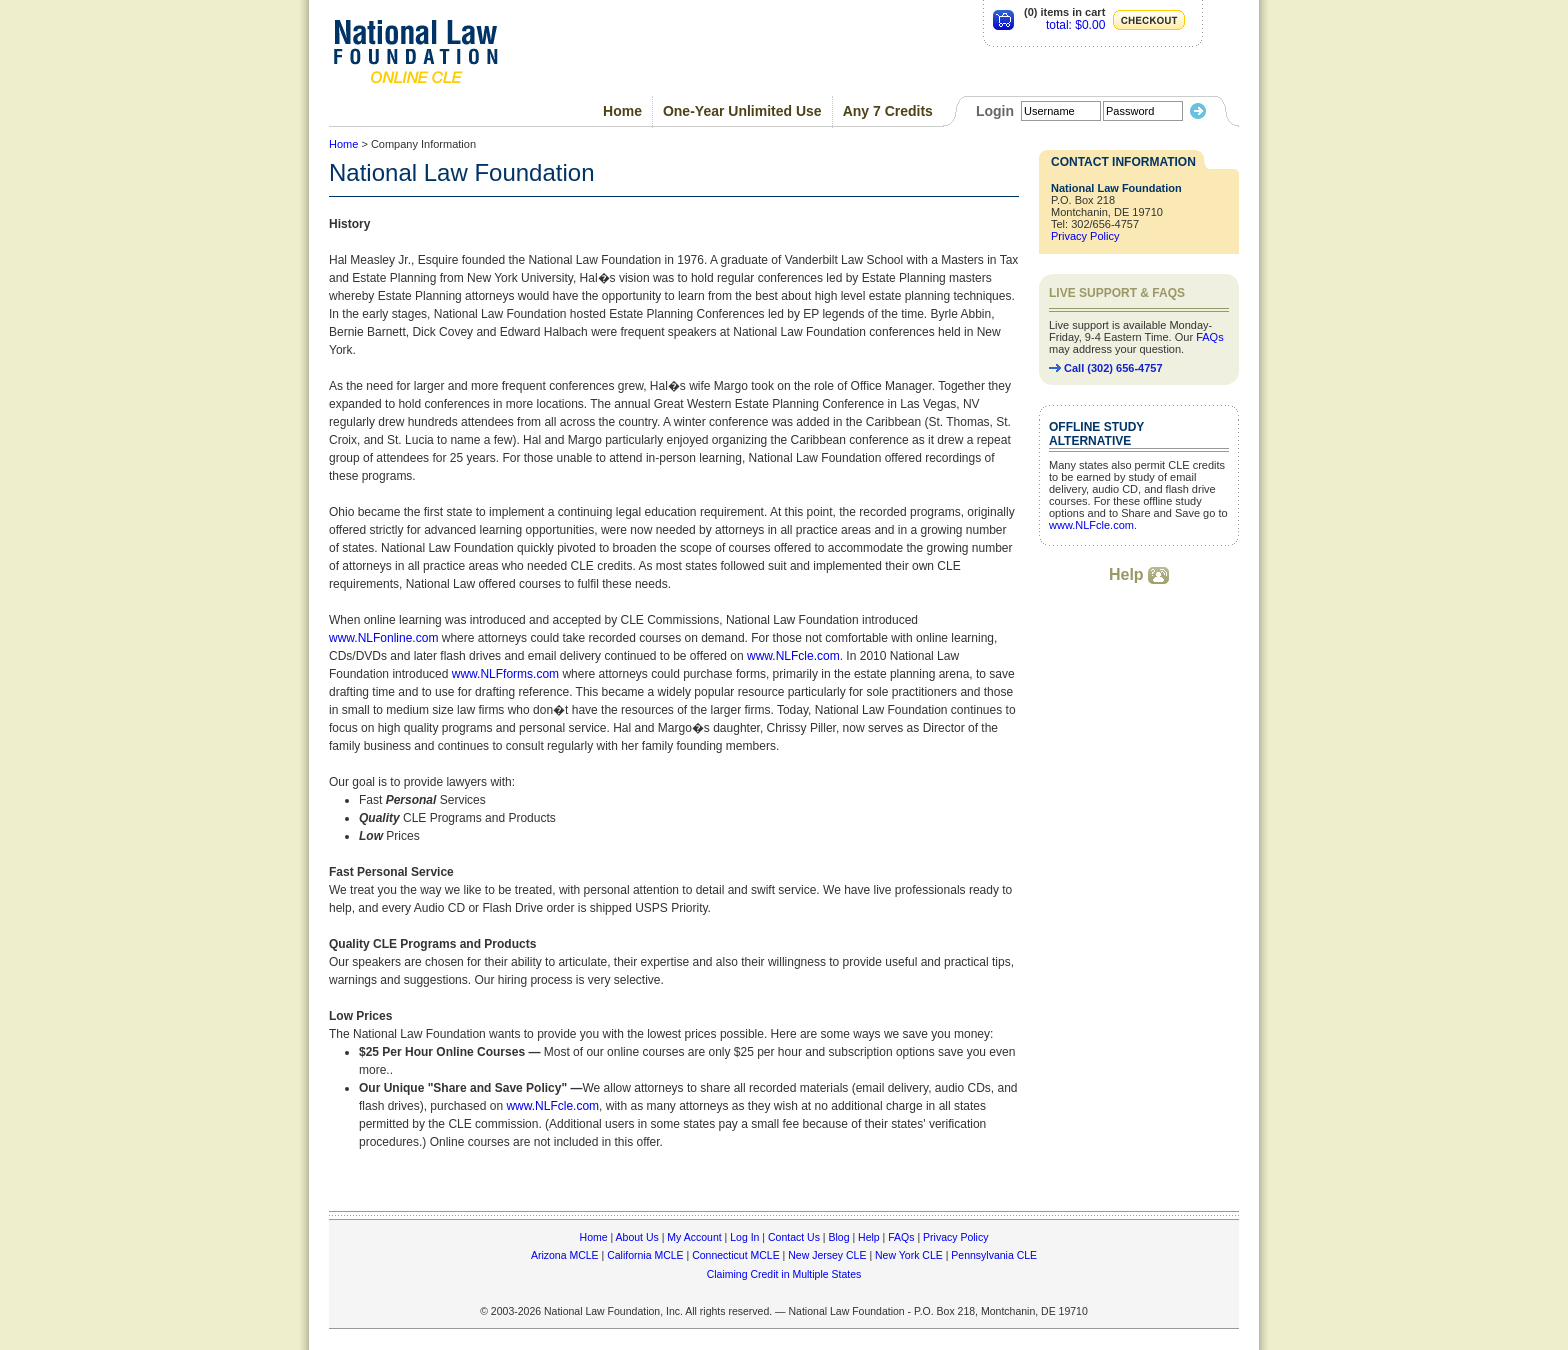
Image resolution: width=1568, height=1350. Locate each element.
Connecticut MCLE (736, 1255)
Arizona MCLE (565, 1255)
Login (995, 111)
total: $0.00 (1075, 25)
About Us (637, 1237)
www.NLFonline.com (383, 638)
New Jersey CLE (827, 1255)
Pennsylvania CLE (994, 1255)
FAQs (1210, 337)
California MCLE (645, 1255)
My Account (694, 1237)
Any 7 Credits (888, 111)
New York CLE (909, 1255)
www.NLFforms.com (505, 674)
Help (1139, 574)
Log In (744, 1237)
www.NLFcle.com (793, 656)
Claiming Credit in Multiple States (784, 1274)
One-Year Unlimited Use (742, 111)
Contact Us (794, 1237)
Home (622, 111)
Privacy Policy (1085, 236)
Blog (838, 1237)
